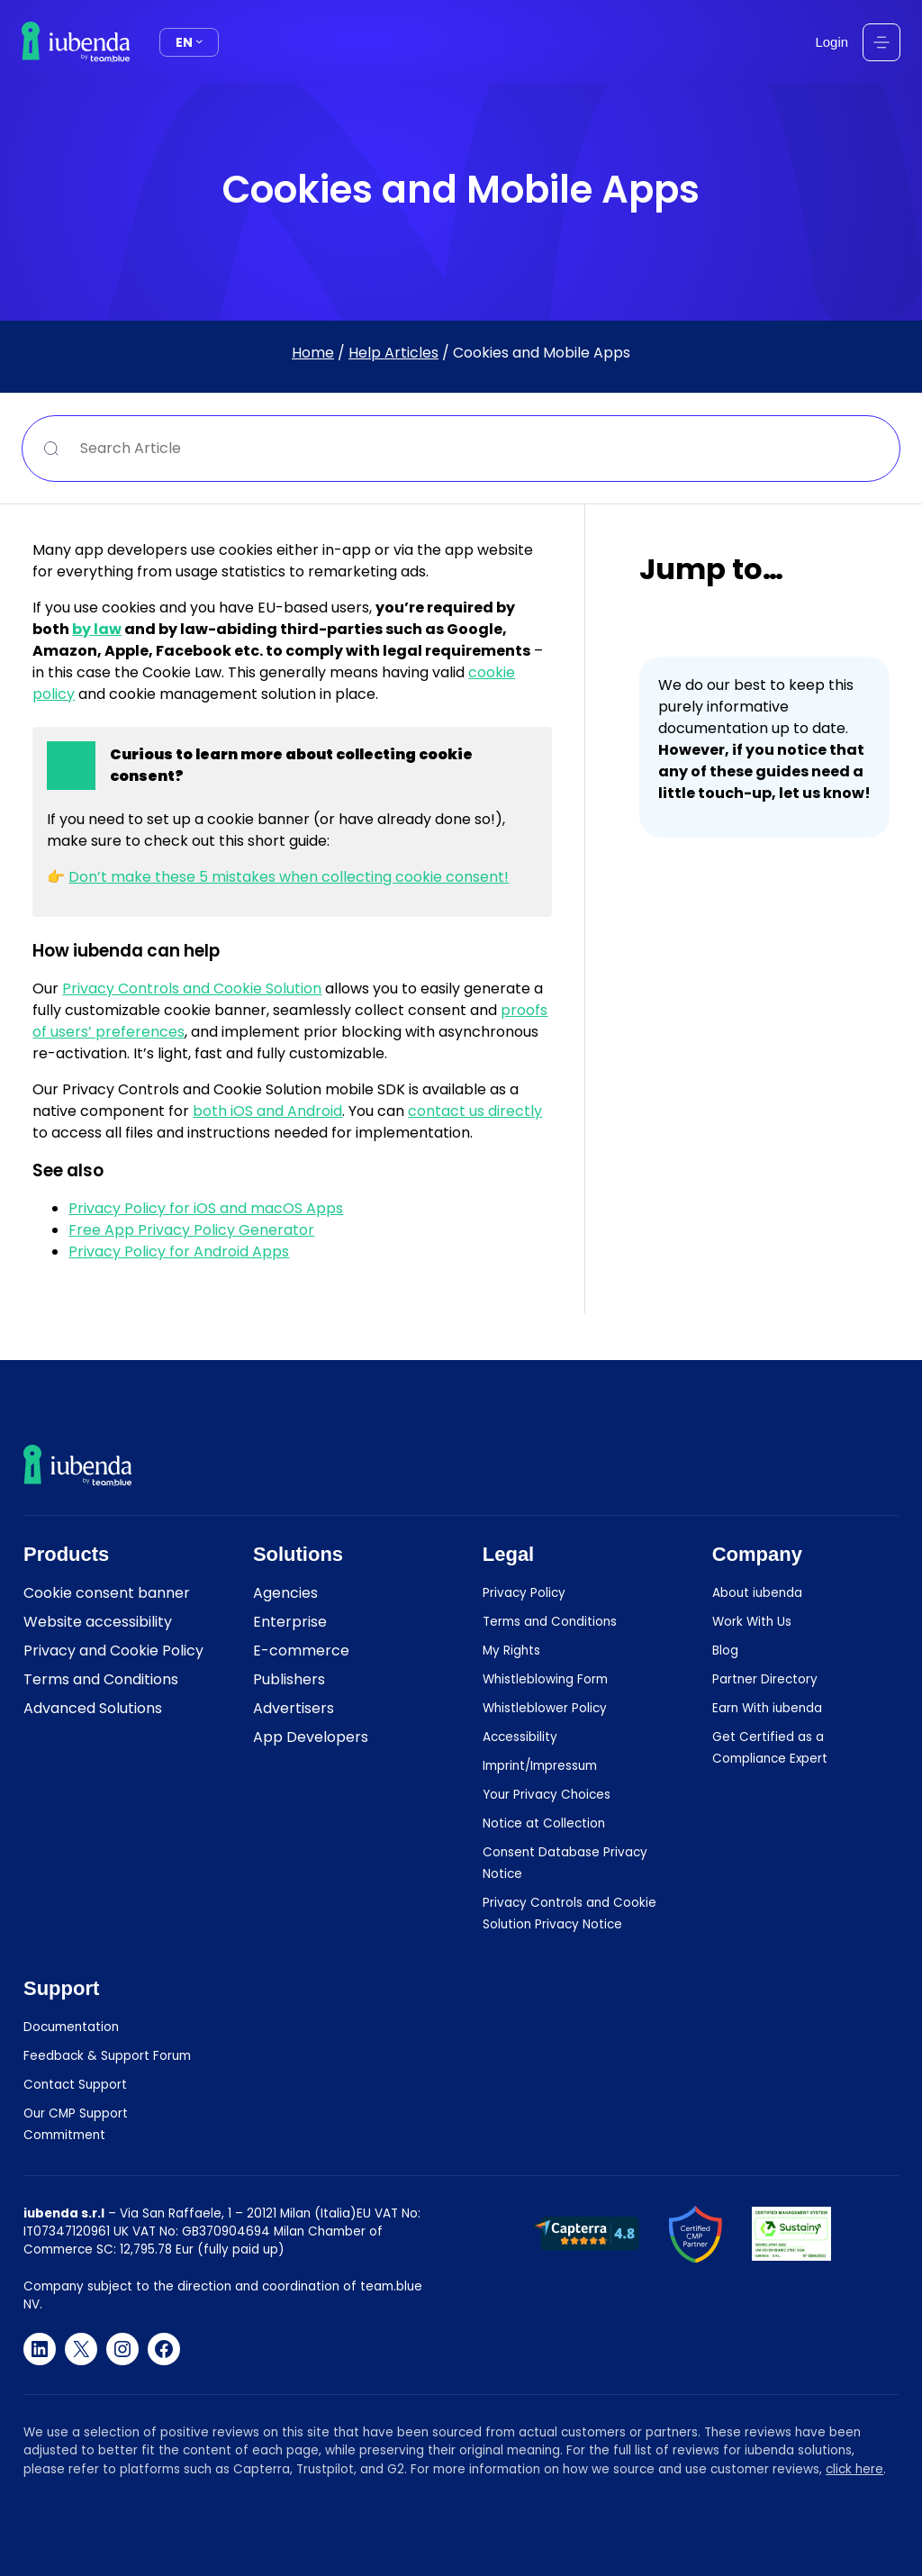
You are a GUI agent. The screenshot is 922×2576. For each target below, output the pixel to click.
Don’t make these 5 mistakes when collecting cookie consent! (288, 876)
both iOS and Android (267, 1111)
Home (313, 352)
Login (832, 42)
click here (854, 2469)
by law (97, 629)
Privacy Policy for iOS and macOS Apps (205, 1208)
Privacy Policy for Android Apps (178, 1251)
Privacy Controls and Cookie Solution (191, 988)
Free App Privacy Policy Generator (191, 1230)
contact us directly (475, 1111)
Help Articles (393, 352)
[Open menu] (881, 42)
